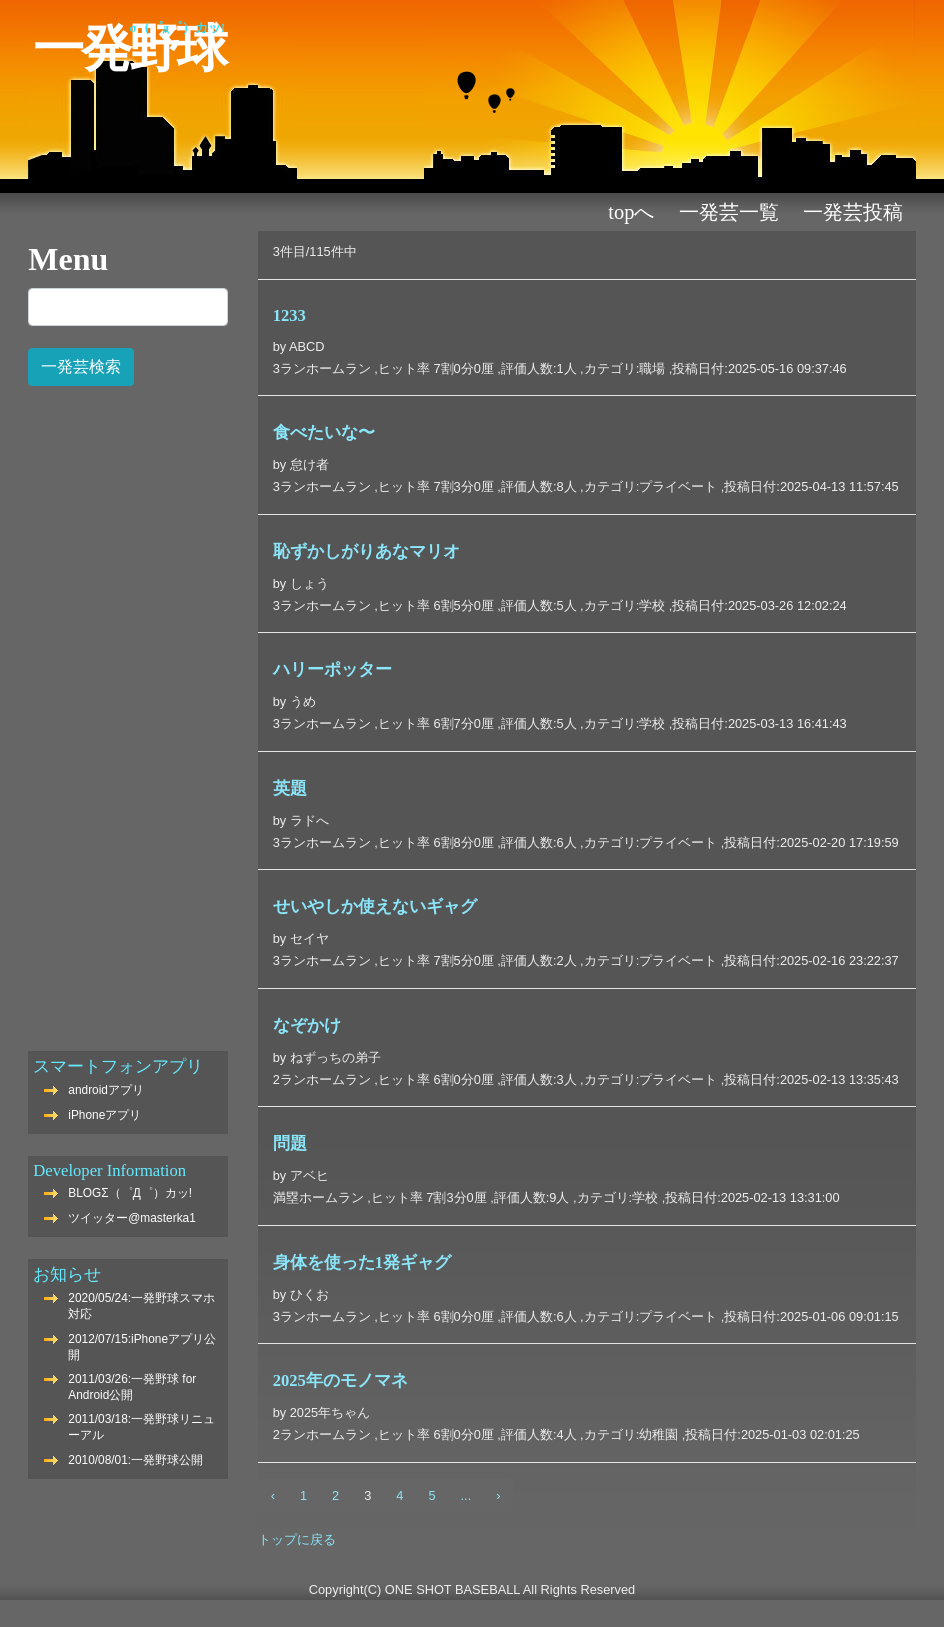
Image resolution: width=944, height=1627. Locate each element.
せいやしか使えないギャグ (375, 906)
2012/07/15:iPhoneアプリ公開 (142, 1347)
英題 (290, 788)
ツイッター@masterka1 (132, 1218)
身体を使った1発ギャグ (362, 1262)
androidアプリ (106, 1090)
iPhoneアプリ (104, 1115)
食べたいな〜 (324, 432)
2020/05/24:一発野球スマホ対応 (141, 1306)
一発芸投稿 (853, 212)
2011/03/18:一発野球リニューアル (141, 1427)
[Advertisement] (127, 708)
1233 (289, 315)
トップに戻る (297, 1539)
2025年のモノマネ (340, 1380)
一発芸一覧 (729, 212)
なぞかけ (307, 1025)
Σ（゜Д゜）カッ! (178, 28)
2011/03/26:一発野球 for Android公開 (132, 1387)
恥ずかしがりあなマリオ (366, 551)
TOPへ (631, 212)
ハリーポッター (332, 669)
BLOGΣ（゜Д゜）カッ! (130, 1193)
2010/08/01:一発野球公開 (135, 1460)
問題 (290, 1143)
